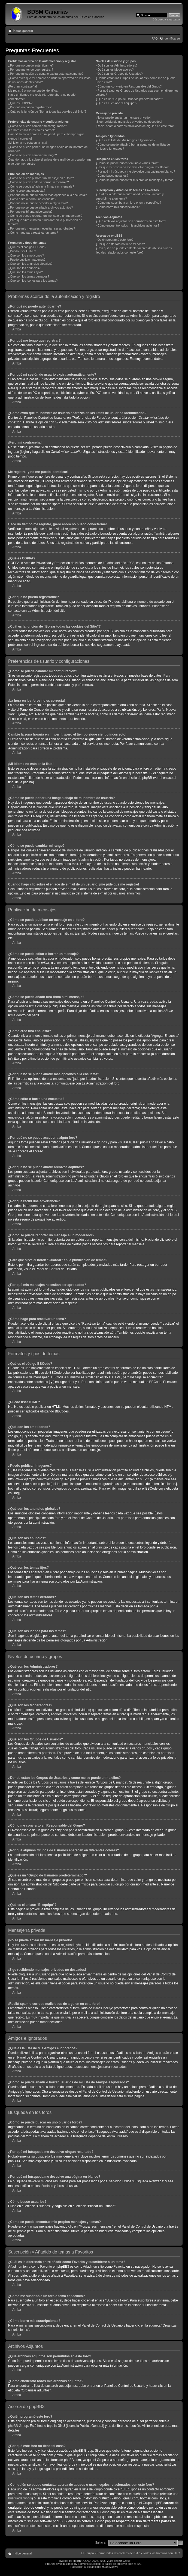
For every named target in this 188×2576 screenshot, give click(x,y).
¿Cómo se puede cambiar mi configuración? (37, 126)
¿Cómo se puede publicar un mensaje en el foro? (41, 178)
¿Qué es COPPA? (20, 103)
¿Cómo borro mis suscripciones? (118, 207)
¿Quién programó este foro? (114, 239)
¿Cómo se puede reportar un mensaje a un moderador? (45, 215)
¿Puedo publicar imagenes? (27, 259)
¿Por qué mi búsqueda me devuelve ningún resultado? (132, 167)
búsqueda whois (20, 2498)
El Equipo (87, 2553)
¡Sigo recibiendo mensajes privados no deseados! (129, 121)
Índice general (23, 30)
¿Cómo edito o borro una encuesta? (32, 199)
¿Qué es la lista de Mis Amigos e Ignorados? (125, 140)
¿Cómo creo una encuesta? (26, 190)
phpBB (77, 2560)
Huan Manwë (110, 2566)
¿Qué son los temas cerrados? (28, 276)
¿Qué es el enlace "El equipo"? (116, 103)
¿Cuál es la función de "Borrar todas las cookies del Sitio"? (47, 111)
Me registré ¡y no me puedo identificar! (33, 90)
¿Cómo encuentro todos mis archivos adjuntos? (127, 225)
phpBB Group (18, 2426)
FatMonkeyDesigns (89, 2563)
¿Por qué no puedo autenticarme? (31, 65)
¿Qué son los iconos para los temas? (33, 280)
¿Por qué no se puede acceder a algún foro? (38, 203)
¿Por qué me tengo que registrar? (30, 69)
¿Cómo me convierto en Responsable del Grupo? (129, 86)
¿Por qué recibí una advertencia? (30, 211)
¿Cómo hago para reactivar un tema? (33, 232)
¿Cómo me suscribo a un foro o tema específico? (128, 202)
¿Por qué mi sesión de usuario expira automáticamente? (45, 73)
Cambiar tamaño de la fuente (176, 29)
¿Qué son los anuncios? (24, 268)
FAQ (155, 38)
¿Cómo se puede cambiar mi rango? (32, 155)
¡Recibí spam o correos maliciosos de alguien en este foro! (135, 126)
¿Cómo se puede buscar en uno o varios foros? (127, 163)
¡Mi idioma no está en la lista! (27, 142)
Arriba (16, 329)
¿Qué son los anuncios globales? (30, 263)
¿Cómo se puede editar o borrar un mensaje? (38, 182)
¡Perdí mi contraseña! (22, 86)
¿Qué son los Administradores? (116, 65)
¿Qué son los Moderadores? (115, 69)
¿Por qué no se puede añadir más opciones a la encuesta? (47, 195)
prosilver (122, 2563)
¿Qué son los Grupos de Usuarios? (119, 73)
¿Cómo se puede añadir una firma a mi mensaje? (41, 186)
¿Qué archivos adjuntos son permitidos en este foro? (131, 221)
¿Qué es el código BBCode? (27, 247)
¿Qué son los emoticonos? (26, 255)
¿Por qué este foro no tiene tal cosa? (120, 244)
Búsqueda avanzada (166, 19)
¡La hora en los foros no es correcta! (32, 130)
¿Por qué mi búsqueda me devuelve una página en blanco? (135, 171)
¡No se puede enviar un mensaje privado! (123, 117)
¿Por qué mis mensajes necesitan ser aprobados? (41, 228)
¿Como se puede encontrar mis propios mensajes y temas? (135, 180)
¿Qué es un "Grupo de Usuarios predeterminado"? (129, 99)
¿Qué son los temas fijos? (25, 272)
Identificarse (172, 38)
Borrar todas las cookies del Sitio (118, 2553)
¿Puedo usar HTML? (22, 251)
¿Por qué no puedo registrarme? (29, 107)
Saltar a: (100, 2542)
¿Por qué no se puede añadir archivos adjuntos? (40, 207)
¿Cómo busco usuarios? (112, 175)
